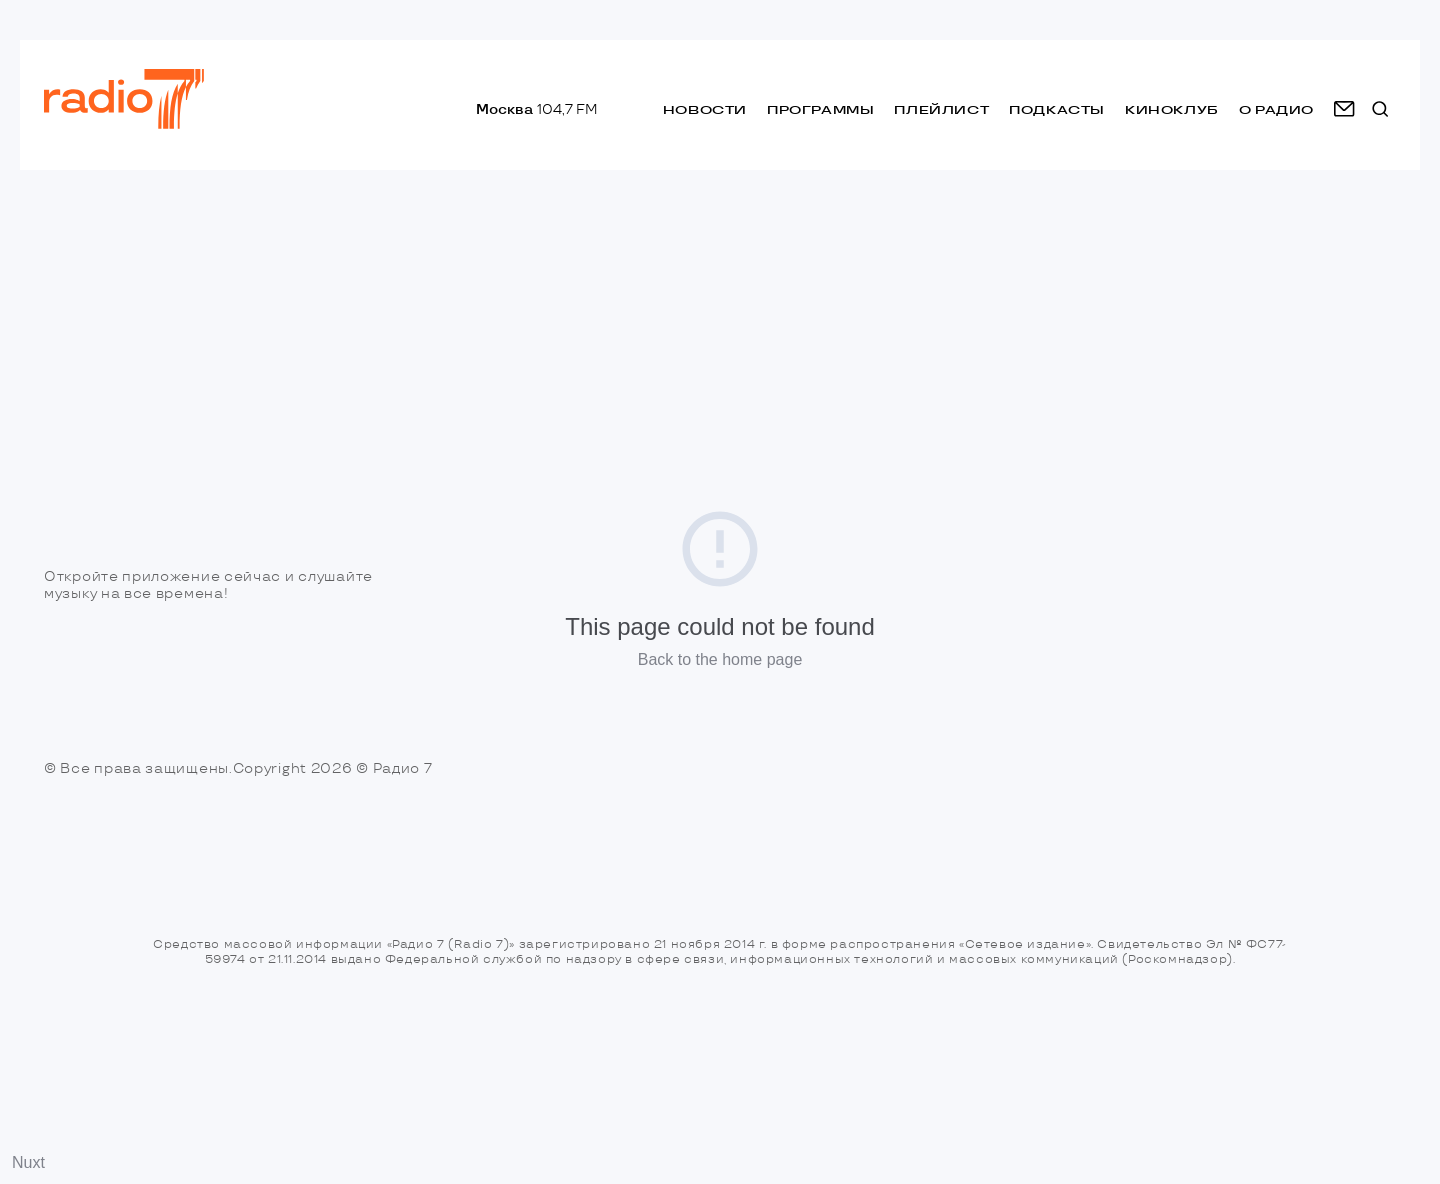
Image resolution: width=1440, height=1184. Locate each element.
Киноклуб (1172, 109)
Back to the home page (720, 659)
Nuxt (28, 1162)
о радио (1276, 109)
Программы (820, 109)
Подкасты (1057, 109)
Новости (705, 109)
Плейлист (941, 109)
